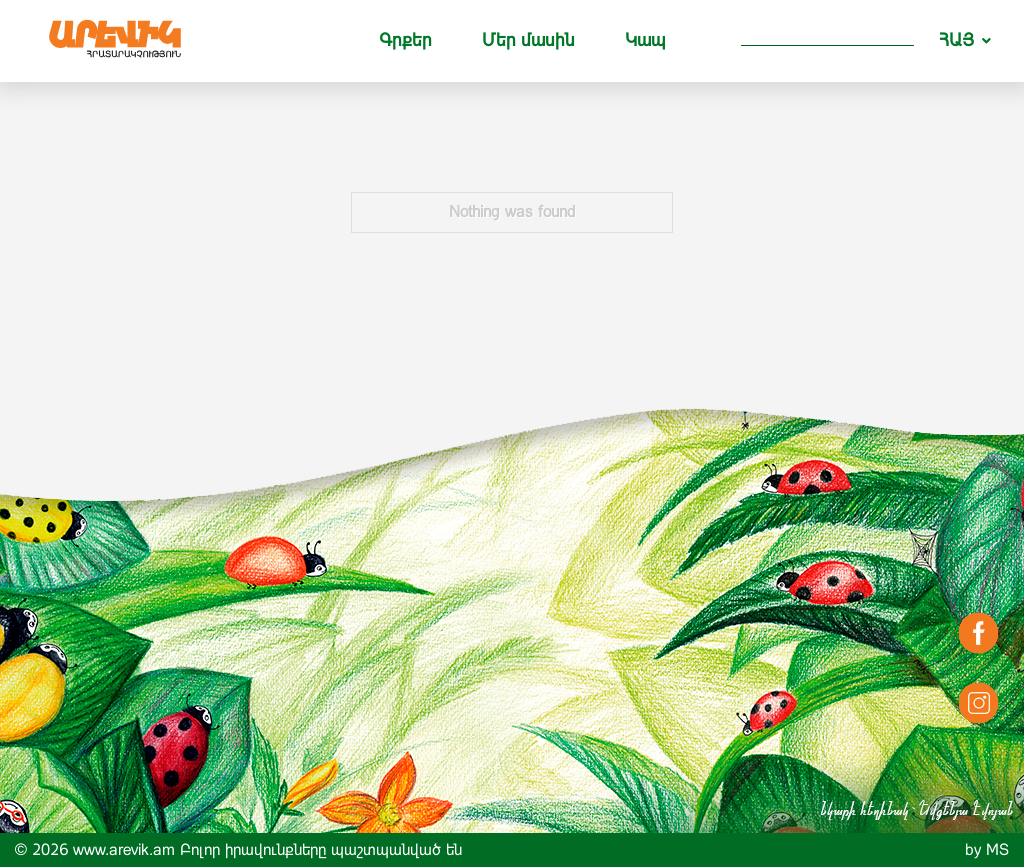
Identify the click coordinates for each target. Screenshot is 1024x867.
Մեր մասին (528, 40)
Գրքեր (405, 40)
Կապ (645, 40)
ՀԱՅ (956, 40)
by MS (987, 849)
